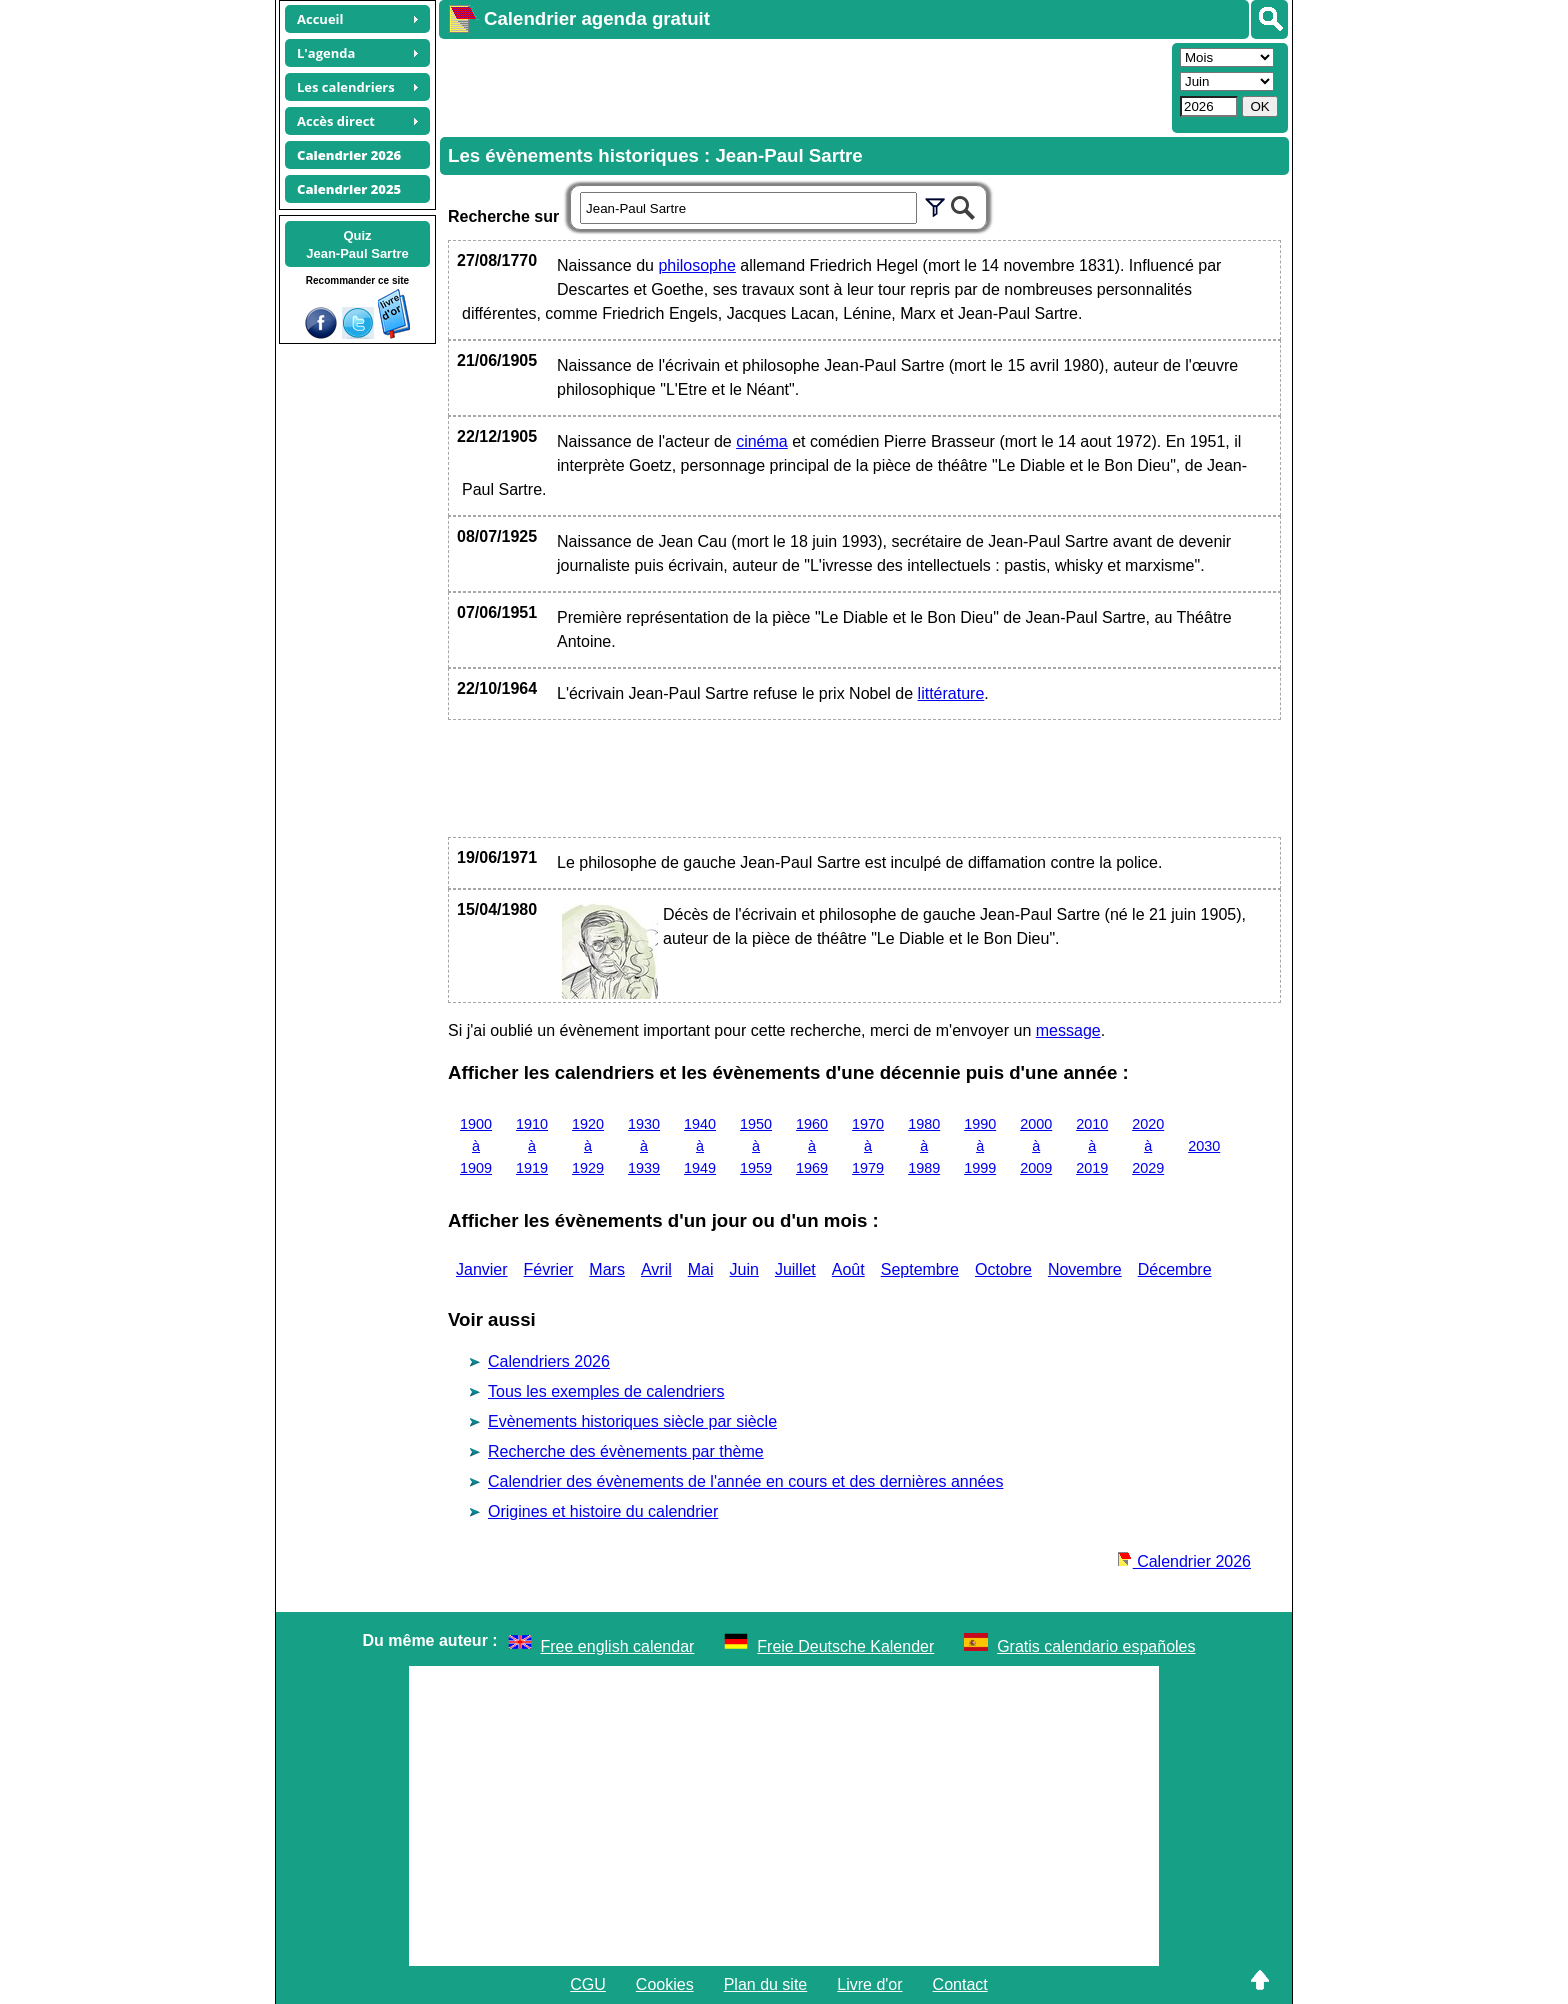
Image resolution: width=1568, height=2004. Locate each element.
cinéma (762, 441)
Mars (607, 1269)
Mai (701, 1269)
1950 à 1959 (756, 1145)
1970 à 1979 (868, 1145)
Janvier (482, 1269)
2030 (1204, 1146)
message (1068, 1030)
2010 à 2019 (1092, 1145)
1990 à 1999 (980, 1145)
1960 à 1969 (812, 1145)
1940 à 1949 (700, 1145)
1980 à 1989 (924, 1145)
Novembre (1085, 1269)
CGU (588, 1984)
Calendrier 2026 (1184, 1561)
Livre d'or (869, 1984)
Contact (960, 1984)
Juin (744, 1269)
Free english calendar (618, 1646)
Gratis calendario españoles (1096, 1646)
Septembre (920, 1269)
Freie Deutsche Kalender (845, 1646)
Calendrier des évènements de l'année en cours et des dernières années (745, 1481)
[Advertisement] (803, 86)
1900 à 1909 (476, 1145)
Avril (656, 1269)
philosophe (696, 265)
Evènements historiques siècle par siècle (632, 1421)
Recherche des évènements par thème (626, 1451)
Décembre (1175, 1269)
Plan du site (766, 1984)
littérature (951, 693)
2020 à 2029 (1148, 1145)
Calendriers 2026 (549, 1361)
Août (848, 1269)
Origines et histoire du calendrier (603, 1511)
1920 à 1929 (588, 1145)
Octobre (1003, 1269)
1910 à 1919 (532, 1145)
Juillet (795, 1269)
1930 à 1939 (644, 1145)
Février (549, 1269)
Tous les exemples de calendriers (606, 1391)
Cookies (665, 1984)
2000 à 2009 (1036, 1145)
